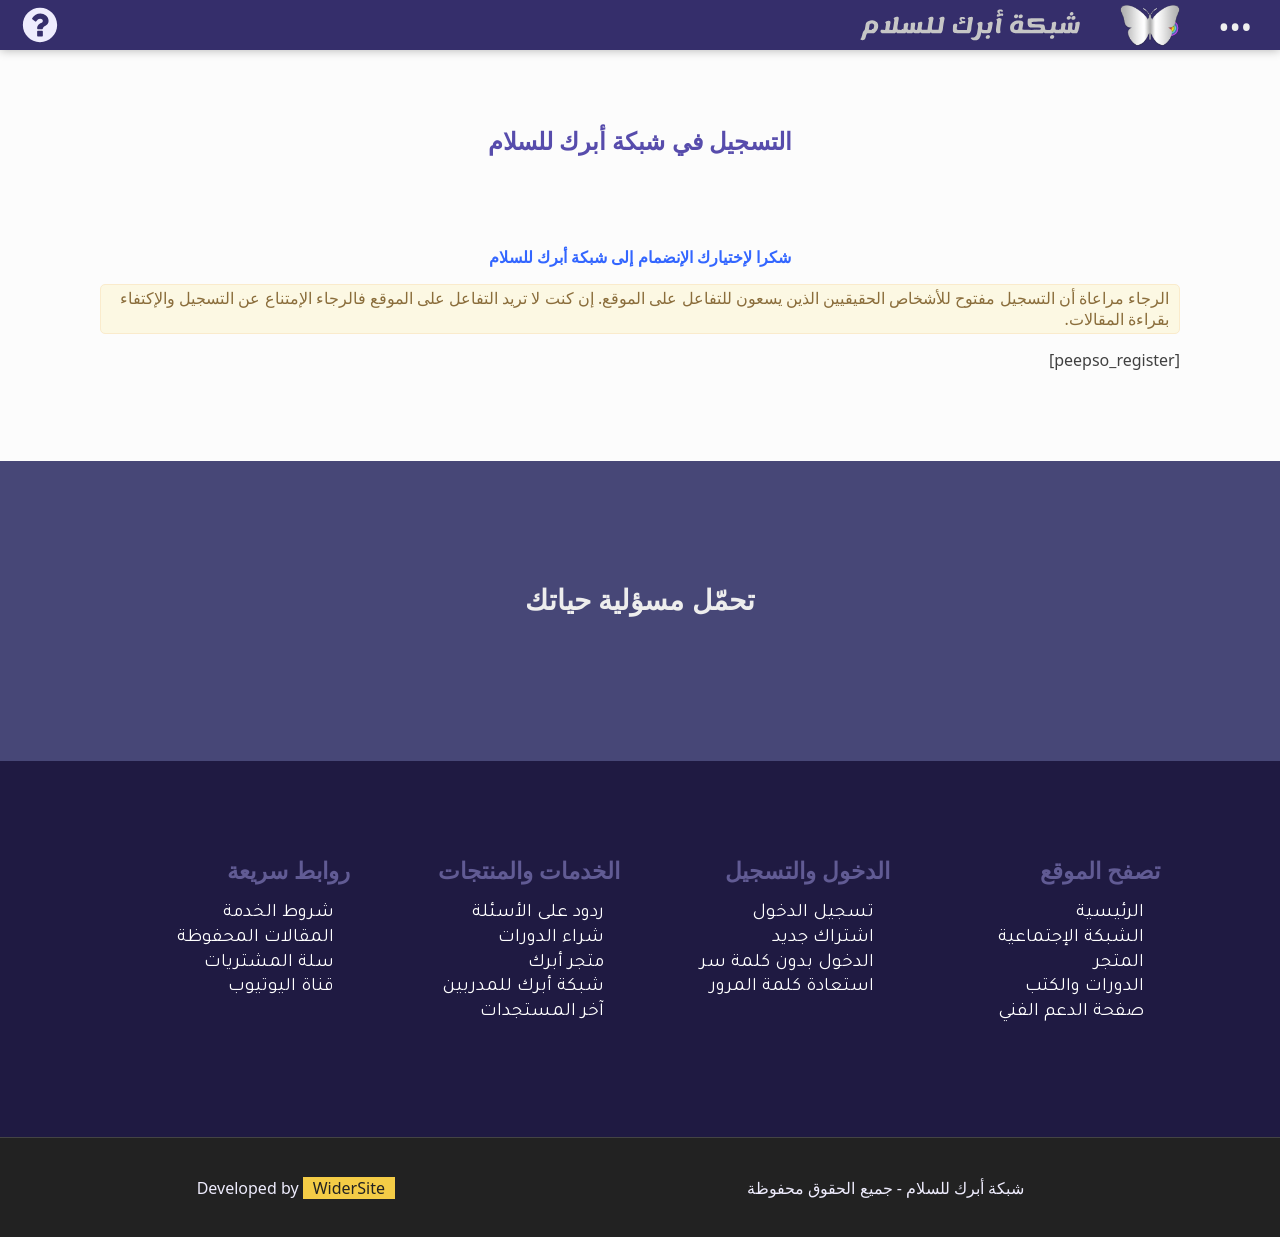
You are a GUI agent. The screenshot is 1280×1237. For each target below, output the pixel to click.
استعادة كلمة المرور (792, 987)
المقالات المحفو (268, 938)
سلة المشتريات (269, 963)
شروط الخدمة (278, 913)
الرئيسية (1110, 913)
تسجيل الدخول (813, 913)
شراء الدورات (551, 938)
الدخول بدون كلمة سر (787, 963)
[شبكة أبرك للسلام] (1150, 25)
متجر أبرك (566, 963)
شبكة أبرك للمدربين (523, 987)
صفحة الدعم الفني (1071, 1012)
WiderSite (349, 1188)
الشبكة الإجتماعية (1071, 938)
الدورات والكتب (1084, 987)
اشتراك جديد (823, 938)
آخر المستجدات (542, 1012)
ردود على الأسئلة (538, 913)
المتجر (1119, 963)
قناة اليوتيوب (281, 987)
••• (1235, 27)
